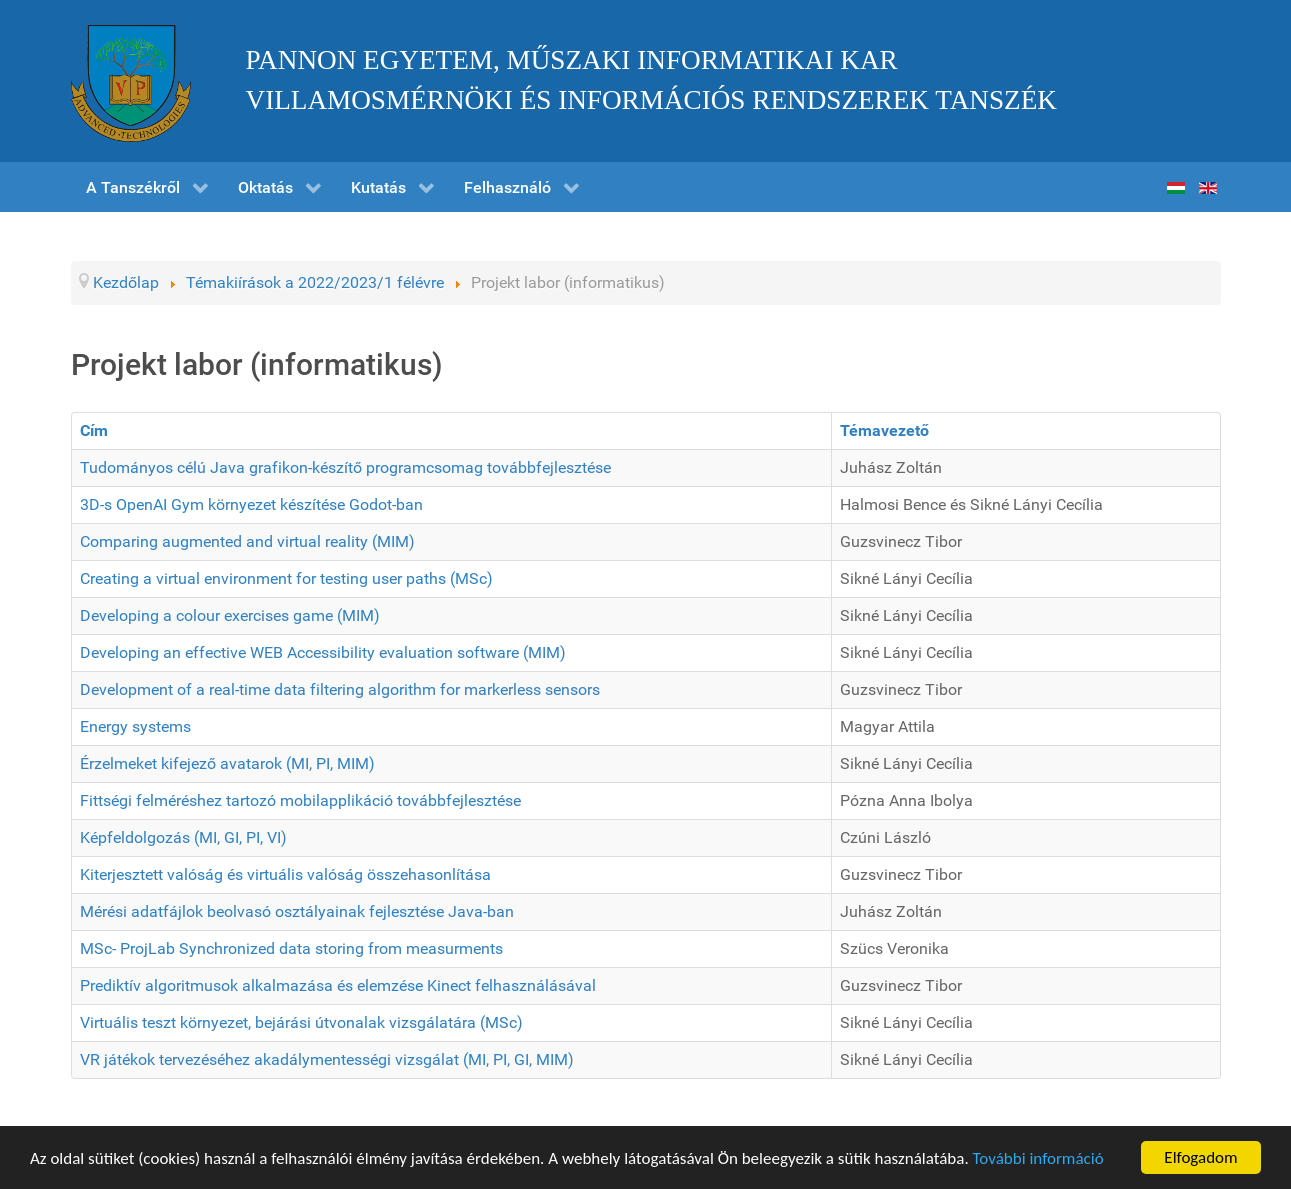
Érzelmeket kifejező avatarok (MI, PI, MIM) (227, 763)
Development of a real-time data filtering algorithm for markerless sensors (340, 689)
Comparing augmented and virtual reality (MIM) (247, 541)
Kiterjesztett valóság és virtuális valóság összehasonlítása (285, 874)
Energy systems (135, 726)
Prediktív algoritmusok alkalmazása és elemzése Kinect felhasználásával (338, 985)
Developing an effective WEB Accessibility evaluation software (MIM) (323, 652)
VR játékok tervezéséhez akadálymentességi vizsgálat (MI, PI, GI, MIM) (327, 1059)
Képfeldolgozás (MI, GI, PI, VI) (183, 837)
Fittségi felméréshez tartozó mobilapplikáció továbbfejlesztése (300, 800)
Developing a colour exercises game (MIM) (230, 615)
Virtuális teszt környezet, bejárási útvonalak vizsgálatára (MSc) (301, 1022)
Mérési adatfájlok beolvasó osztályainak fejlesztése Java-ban (297, 911)
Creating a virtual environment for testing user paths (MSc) (286, 578)
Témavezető (884, 430)
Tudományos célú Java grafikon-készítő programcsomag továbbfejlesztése (345, 467)
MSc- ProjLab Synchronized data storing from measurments (291, 948)
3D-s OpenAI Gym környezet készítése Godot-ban (251, 504)
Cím (94, 430)
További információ (1038, 1158)
